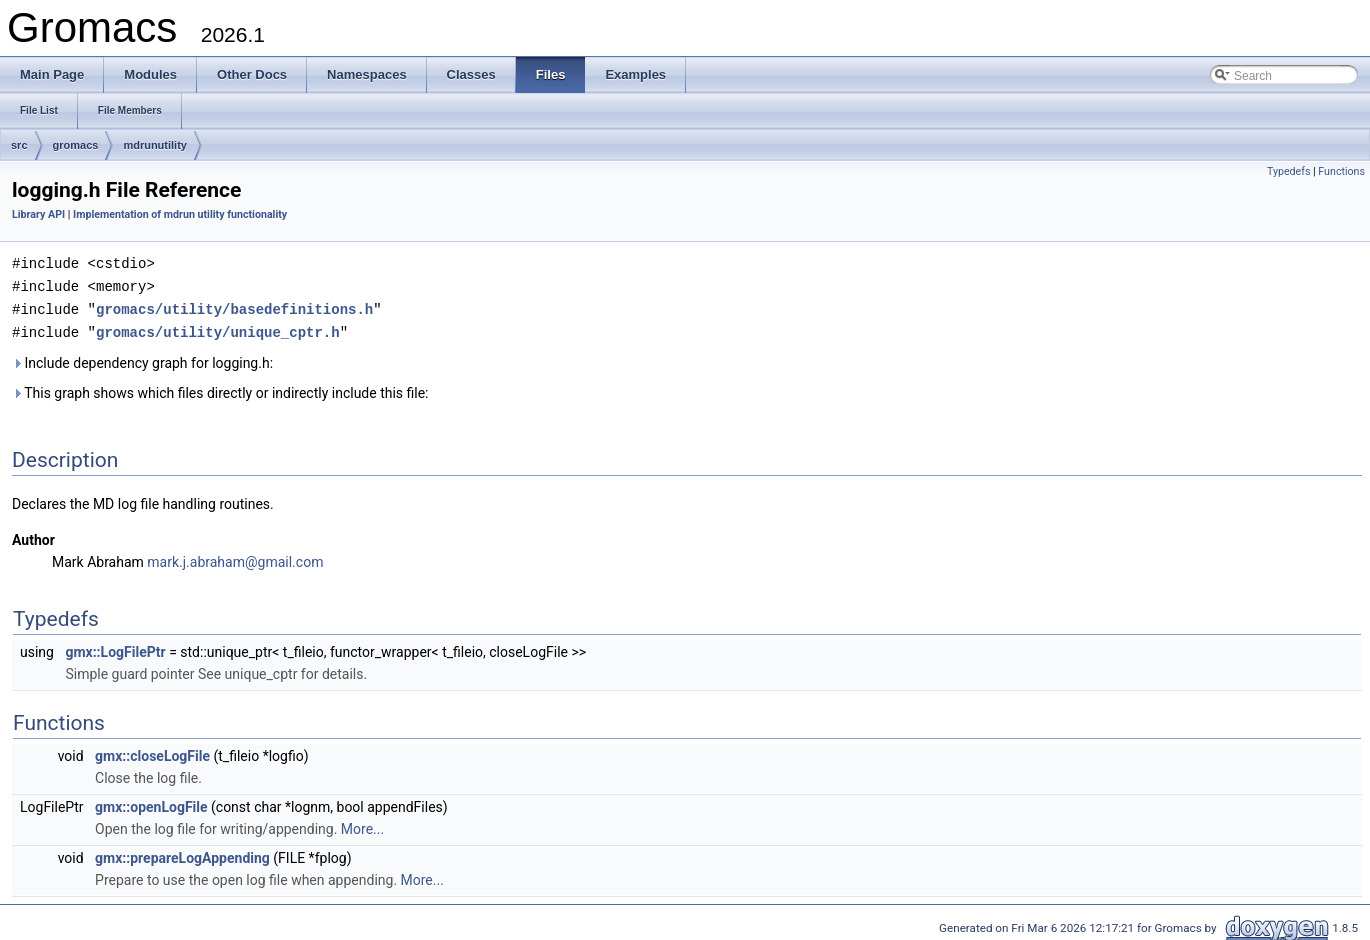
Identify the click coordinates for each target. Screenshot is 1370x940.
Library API (38, 214)
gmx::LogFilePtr (115, 648)
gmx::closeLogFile (152, 752)
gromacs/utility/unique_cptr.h (218, 328)
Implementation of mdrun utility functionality (180, 214)
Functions (1341, 171)
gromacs (76, 145)
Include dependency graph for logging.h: (142, 359)
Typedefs (1289, 171)
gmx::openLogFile (151, 803)
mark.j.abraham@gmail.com (235, 558)
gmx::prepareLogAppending (182, 854)
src (19, 145)
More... (362, 825)
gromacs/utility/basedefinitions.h (234, 306)
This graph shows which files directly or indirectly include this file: (220, 389)
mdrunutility (155, 145)
